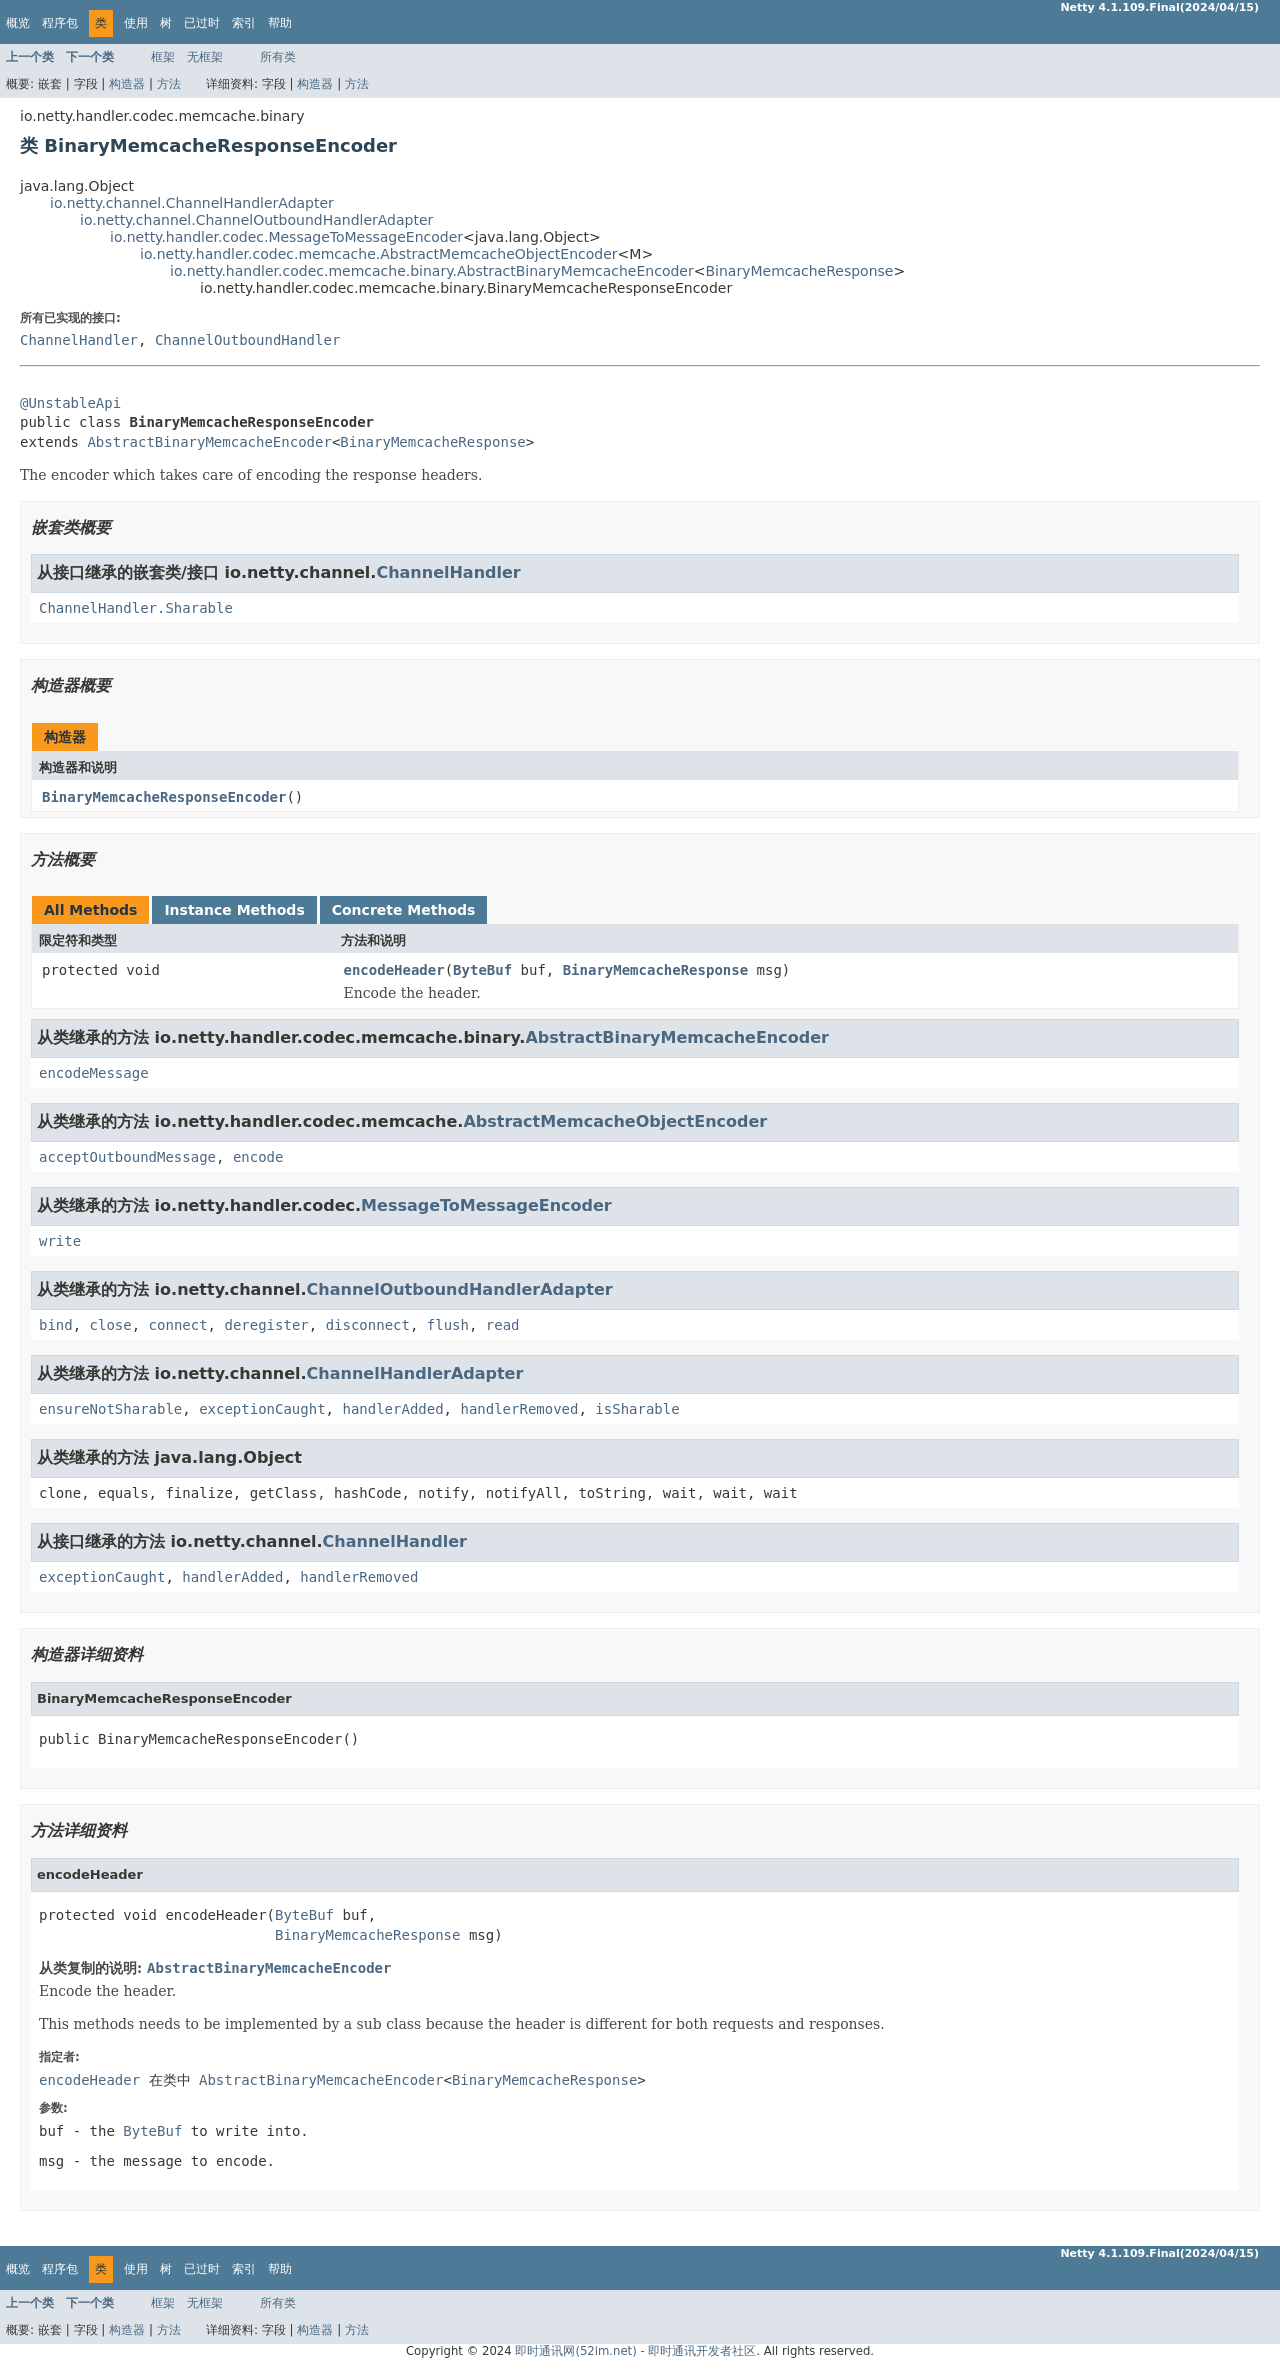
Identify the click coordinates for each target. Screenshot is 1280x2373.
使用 (136, 23)
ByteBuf (482, 970)
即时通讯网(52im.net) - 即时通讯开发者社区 (635, 2351)
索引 (244, 23)
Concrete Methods (404, 910)
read (503, 1325)
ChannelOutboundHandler (247, 340)
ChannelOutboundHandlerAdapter (460, 1289)
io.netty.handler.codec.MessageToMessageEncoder (286, 237)
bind (56, 1325)
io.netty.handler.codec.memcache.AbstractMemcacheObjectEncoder (379, 254)
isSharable (637, 1409)
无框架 (205, 57)
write (60, 1241)
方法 (169, 84)
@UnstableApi (70, 403)
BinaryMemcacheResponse (799, 271)
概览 (18, 23)
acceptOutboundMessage (127, 1157)
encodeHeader (394, 970)
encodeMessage (94, 1073)
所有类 (278, 57)
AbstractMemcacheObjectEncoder (615, 1121)
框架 (163, 57)
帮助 (280, 23)
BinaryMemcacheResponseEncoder (164, 797)
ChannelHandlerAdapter (415, 1373)
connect (178, 1325)
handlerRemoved (519, 1409)
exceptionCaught (262, 1409)
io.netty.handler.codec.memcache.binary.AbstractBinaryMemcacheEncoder (432, 271)
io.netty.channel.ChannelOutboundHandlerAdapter (256, 220)
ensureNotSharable (110, 1409)
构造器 (127, 84)
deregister (266, 1325)
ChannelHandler (79, 340)
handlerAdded (392, 1409)
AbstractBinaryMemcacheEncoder (209, 442)
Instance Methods (234, 910)
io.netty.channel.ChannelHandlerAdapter (192, 203)
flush (448, 1325)
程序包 (60, 23)
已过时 (202, 23)
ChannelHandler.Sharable (136, 608)
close (111, 1325)
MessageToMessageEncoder (486, 1205)
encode (258, 1157)
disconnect (368, 1325)
